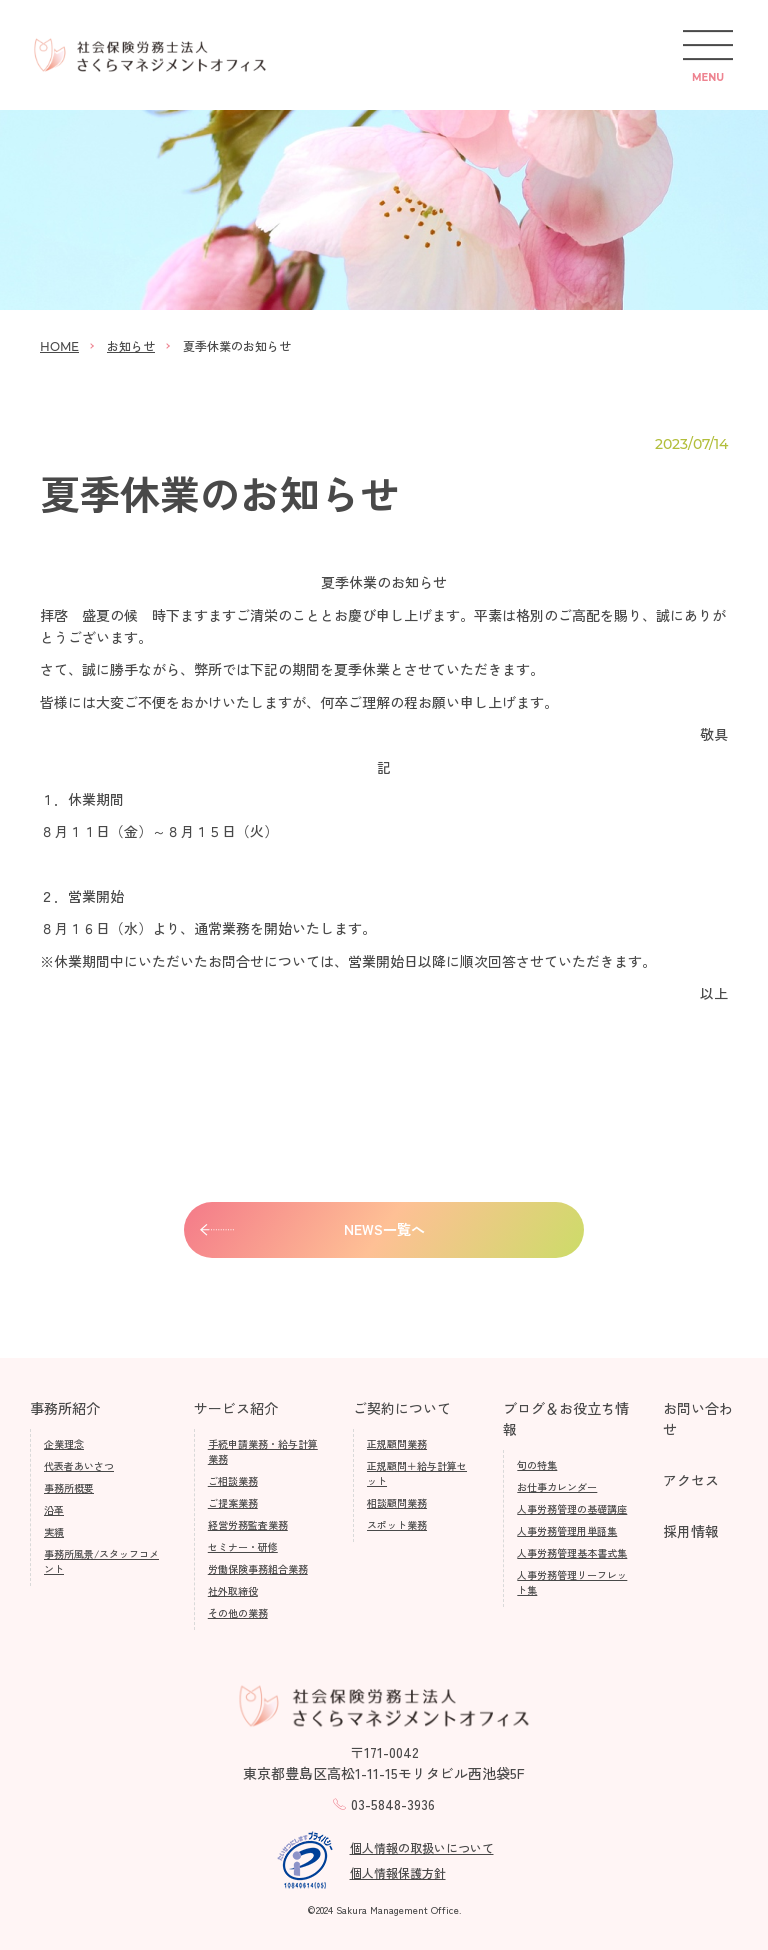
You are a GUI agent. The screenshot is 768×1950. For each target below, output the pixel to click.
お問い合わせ (698, 1418)
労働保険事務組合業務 (258, 1568)
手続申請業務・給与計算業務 (263, 1451)
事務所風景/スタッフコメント (101, 1561)
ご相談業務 (233, 1480)
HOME (59, 346)
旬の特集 (537, 1464)
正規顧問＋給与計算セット (417, 1473)
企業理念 (64, 1443)
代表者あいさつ (79, 1465)
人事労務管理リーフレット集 (572, 1582)
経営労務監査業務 (248, 1524)
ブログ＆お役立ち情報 (566, 1418)
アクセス (691, 1480)
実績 (54, 1531)
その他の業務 (238, 1612)
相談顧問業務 (397, 1502)
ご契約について (402, 1408)
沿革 (54, 1509)
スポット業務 (397, 1524)
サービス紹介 (236, 1408)
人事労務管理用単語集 (567, 1530)
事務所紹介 (65, 1408)
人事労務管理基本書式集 (572, 1552)
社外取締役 (233, 1590)
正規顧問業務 (397, 1443)
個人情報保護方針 (398, 1872)
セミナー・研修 (243, 1546)
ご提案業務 (233, 1502)
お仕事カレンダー (557, 1486)
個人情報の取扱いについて (422, 1847)
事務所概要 (69, 1487)
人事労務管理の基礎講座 (572, 1508)
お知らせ (131, 345)
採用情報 (691, 1531)
